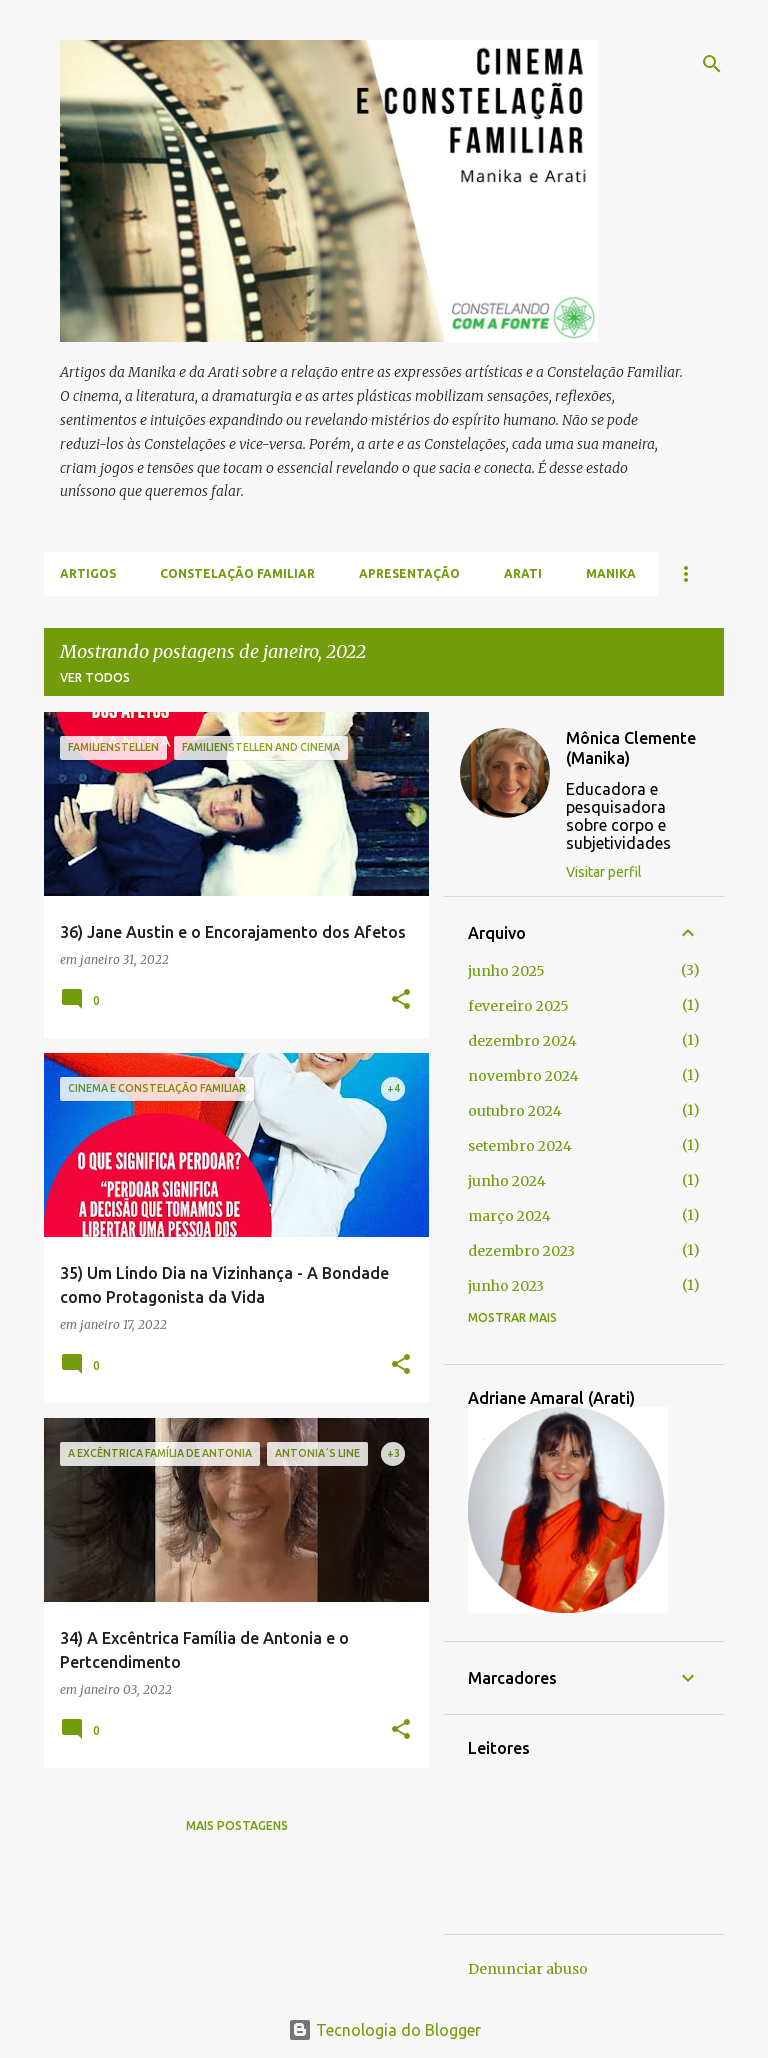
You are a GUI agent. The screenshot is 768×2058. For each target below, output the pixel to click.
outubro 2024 (515, 1111)
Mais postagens (237, 1825)
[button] (401, 1000)
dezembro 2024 (522, 1041)
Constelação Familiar (237, 573)
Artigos (88, 573)
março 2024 (509, 1216)
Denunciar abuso (528, 1969)
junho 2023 (506, 1286)
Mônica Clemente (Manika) (631, 748)
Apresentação (409, 573)
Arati (523, 573)
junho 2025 (506, 971)
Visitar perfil (604, 872)
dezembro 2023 (521, 1251)
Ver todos (95, 677)
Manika (611, 573)
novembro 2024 (523, 1076)
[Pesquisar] (712, 64)
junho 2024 (507, 1181)
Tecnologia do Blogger (384, 2030)
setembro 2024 (520, 1146)
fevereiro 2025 (518, 1006)
